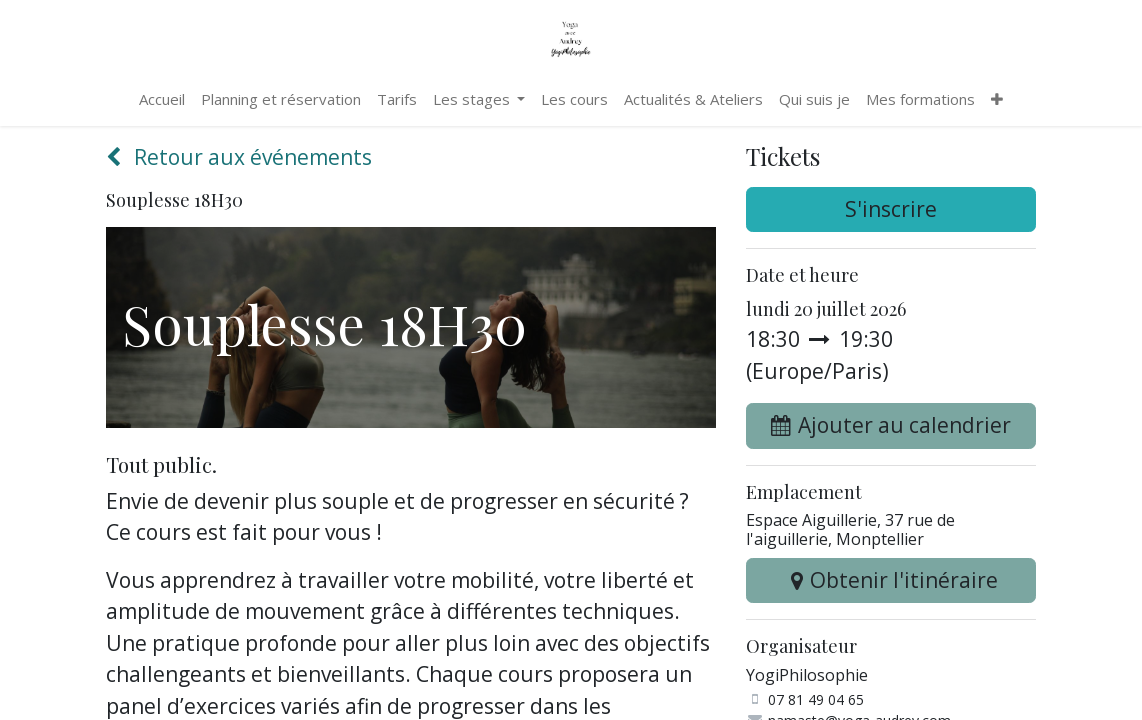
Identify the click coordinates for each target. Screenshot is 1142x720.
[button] (891, 425)
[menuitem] (162, 99)
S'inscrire (891, 209)
